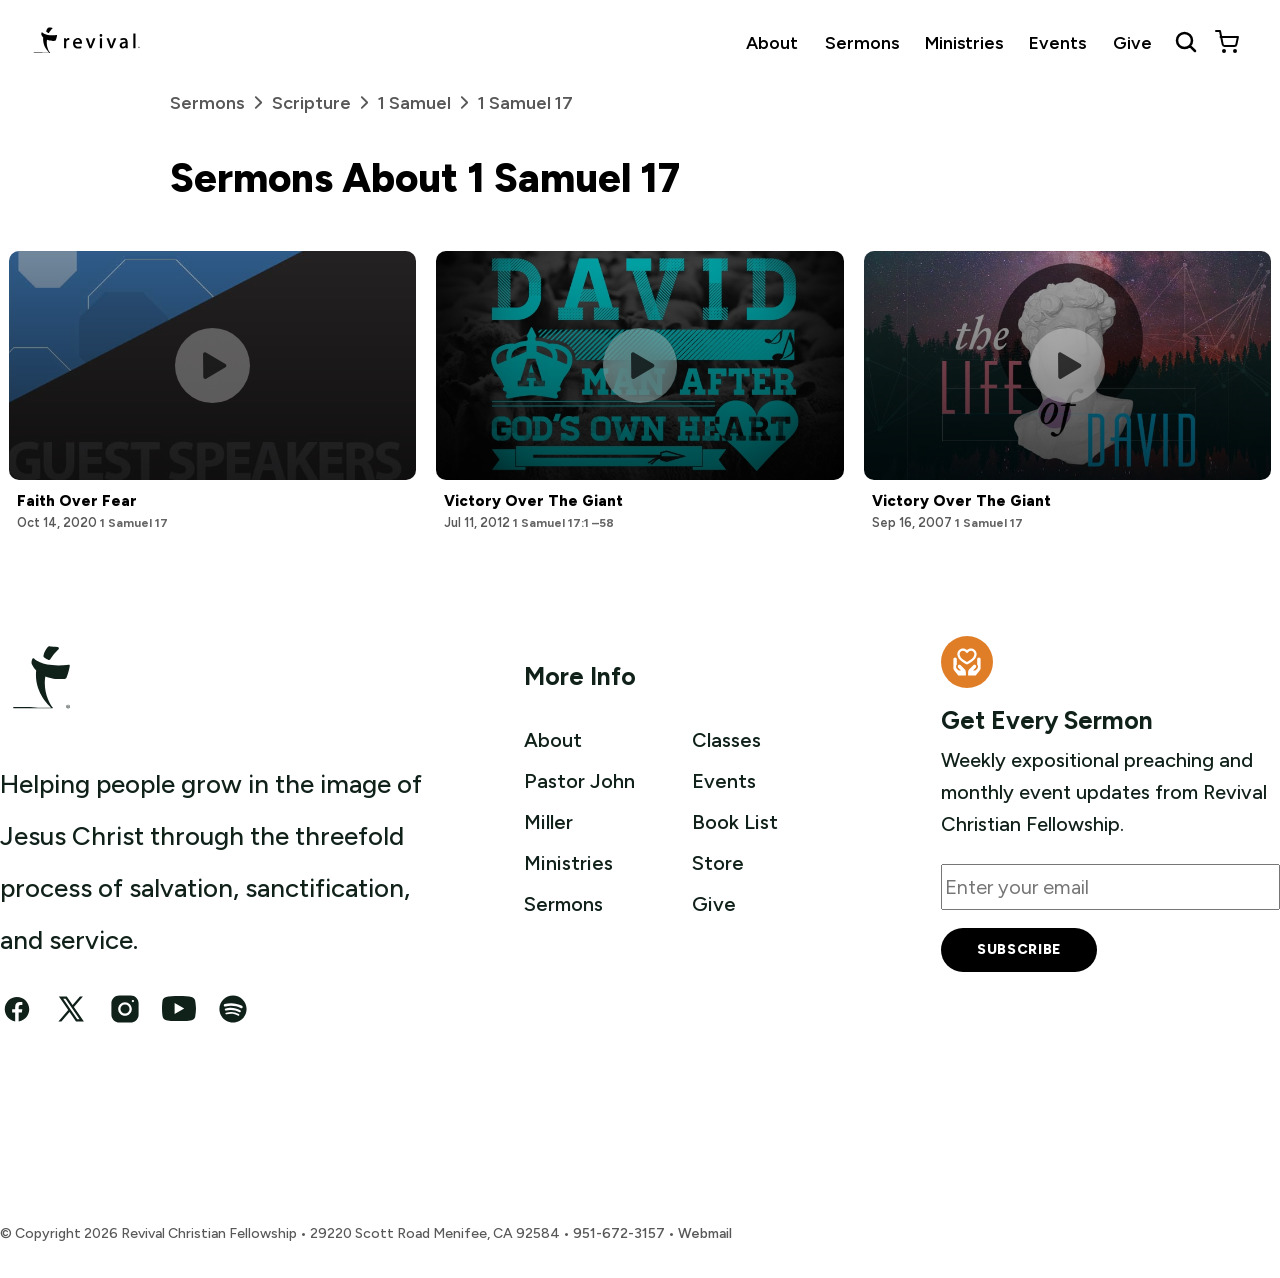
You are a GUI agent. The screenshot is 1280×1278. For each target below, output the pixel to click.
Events (1057, 42)
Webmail (705, 1233)
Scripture (325, 102)
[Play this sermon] (212, 365)
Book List (735, 820)
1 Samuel (428, 102)
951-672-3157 (619, 1233)
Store (718, 860)
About (772, 42)
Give (1132, 42)
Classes (726, 740)
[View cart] (1227, 42)
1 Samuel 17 (525, 103)
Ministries (964, 42)
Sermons (862, 42)
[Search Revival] (1186, 42)
